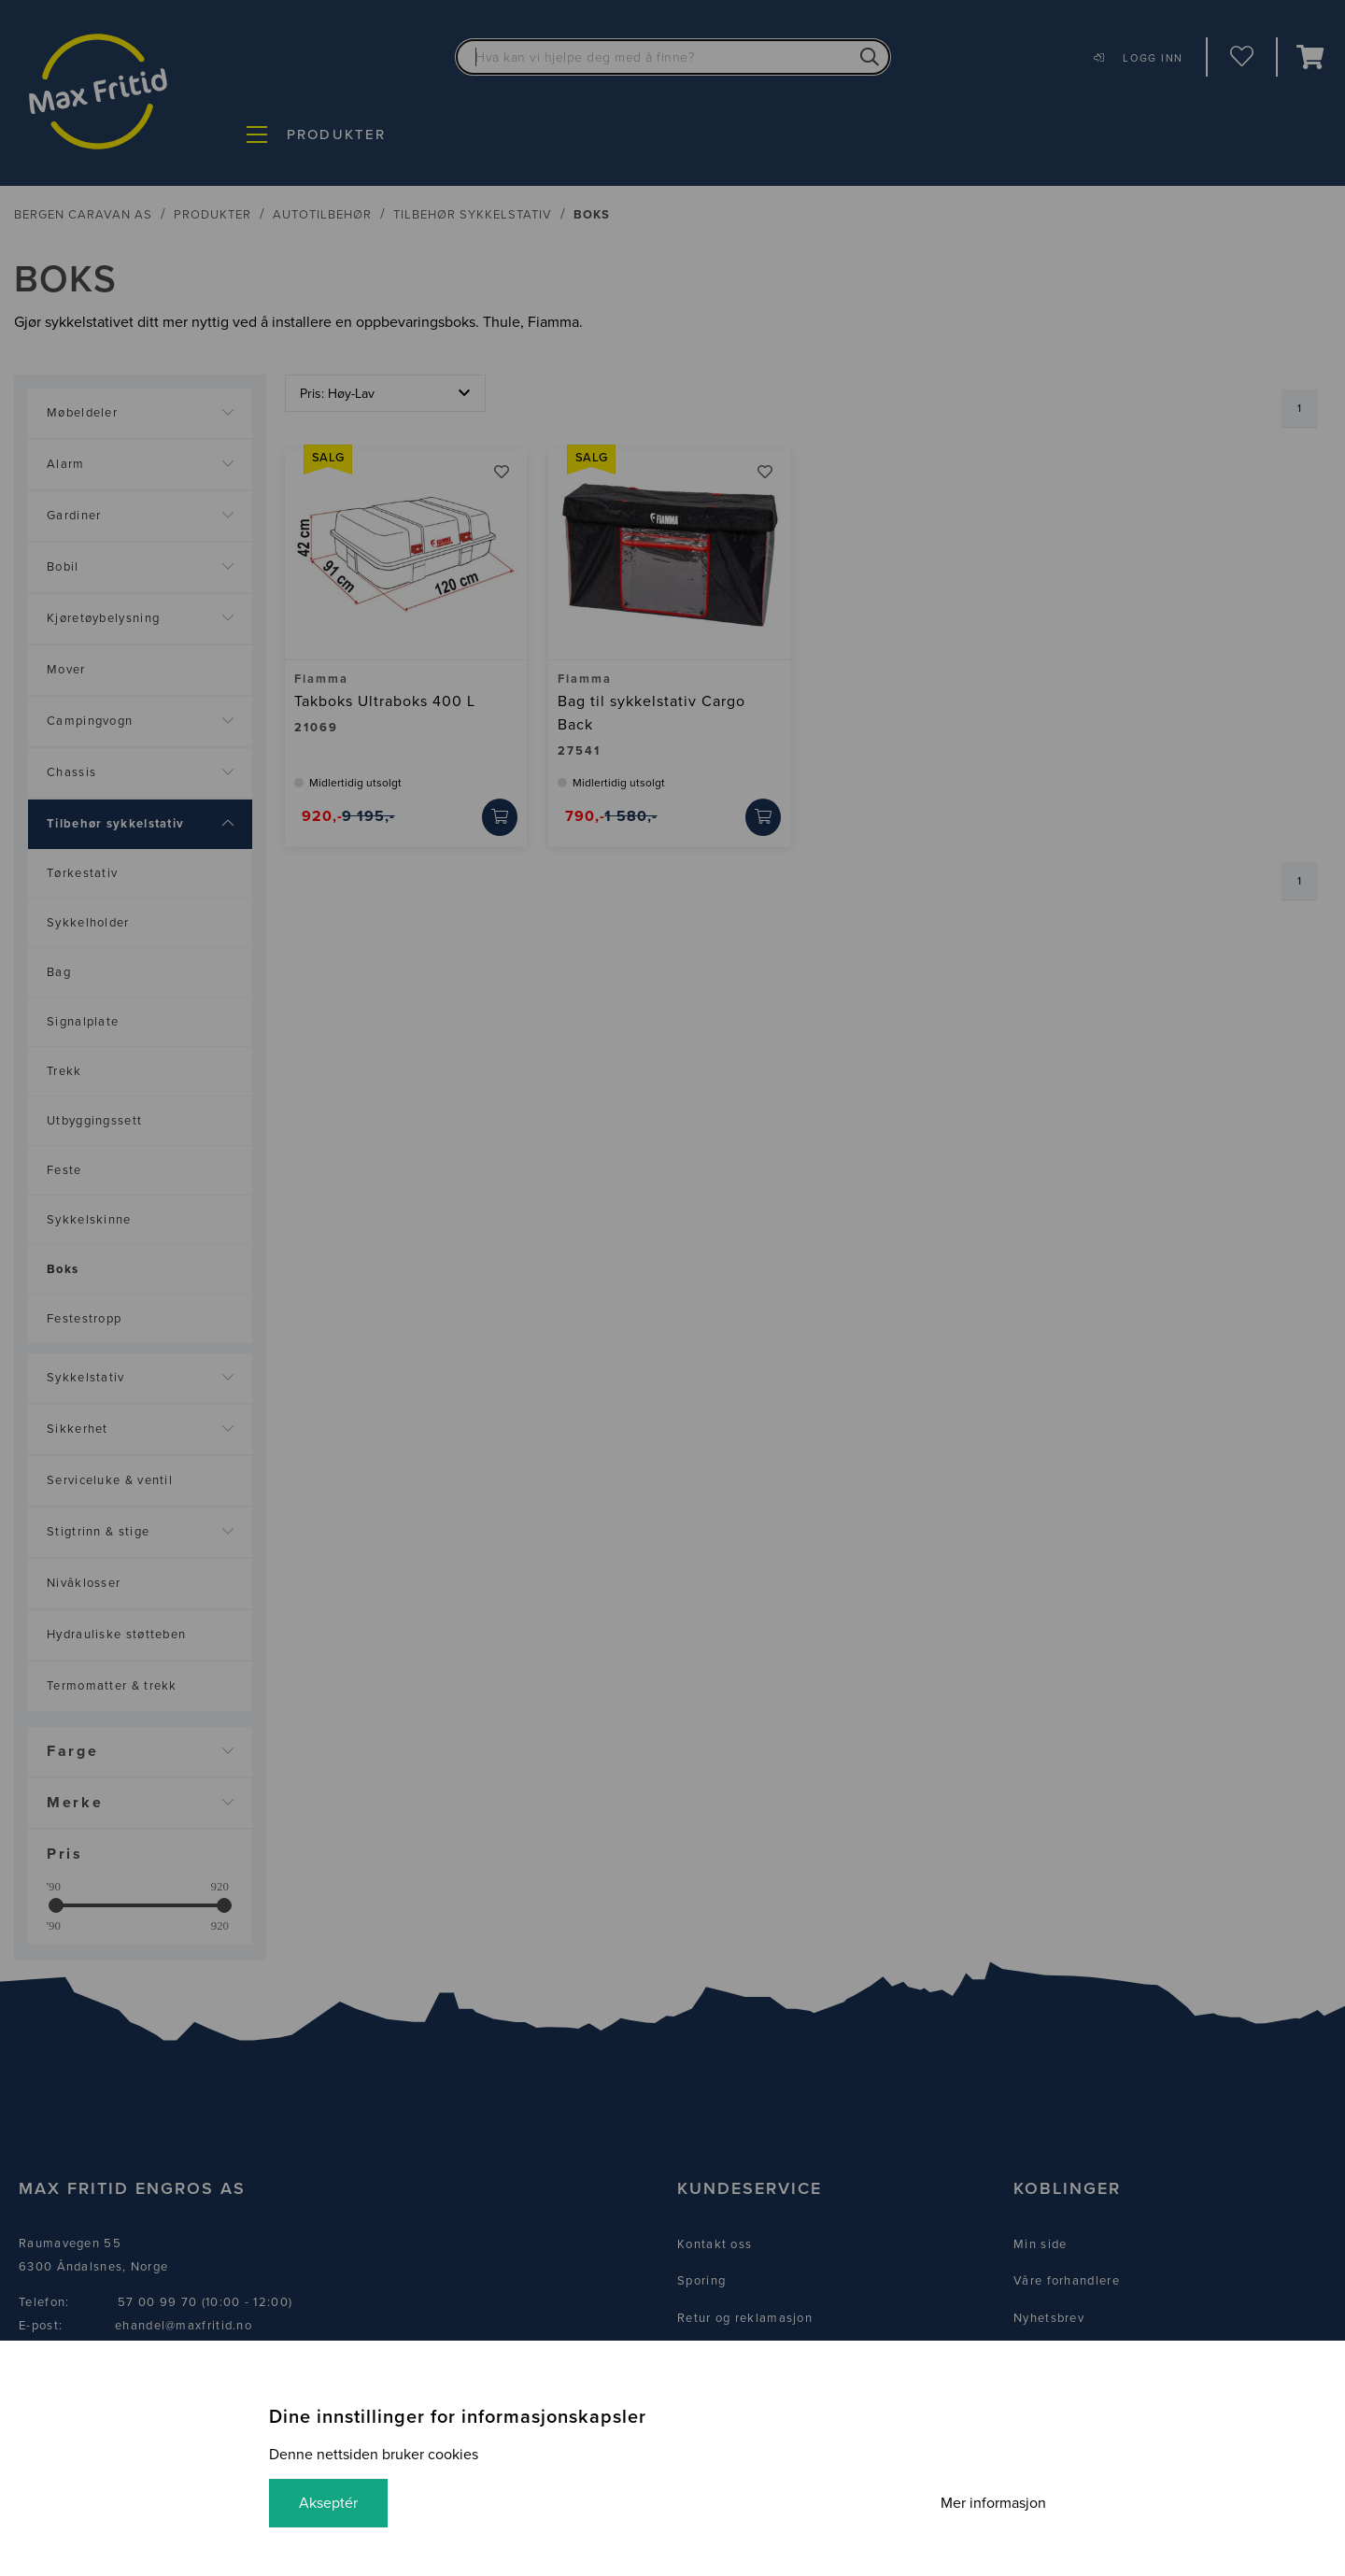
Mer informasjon (993, 2503)
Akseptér (328, 2503)
